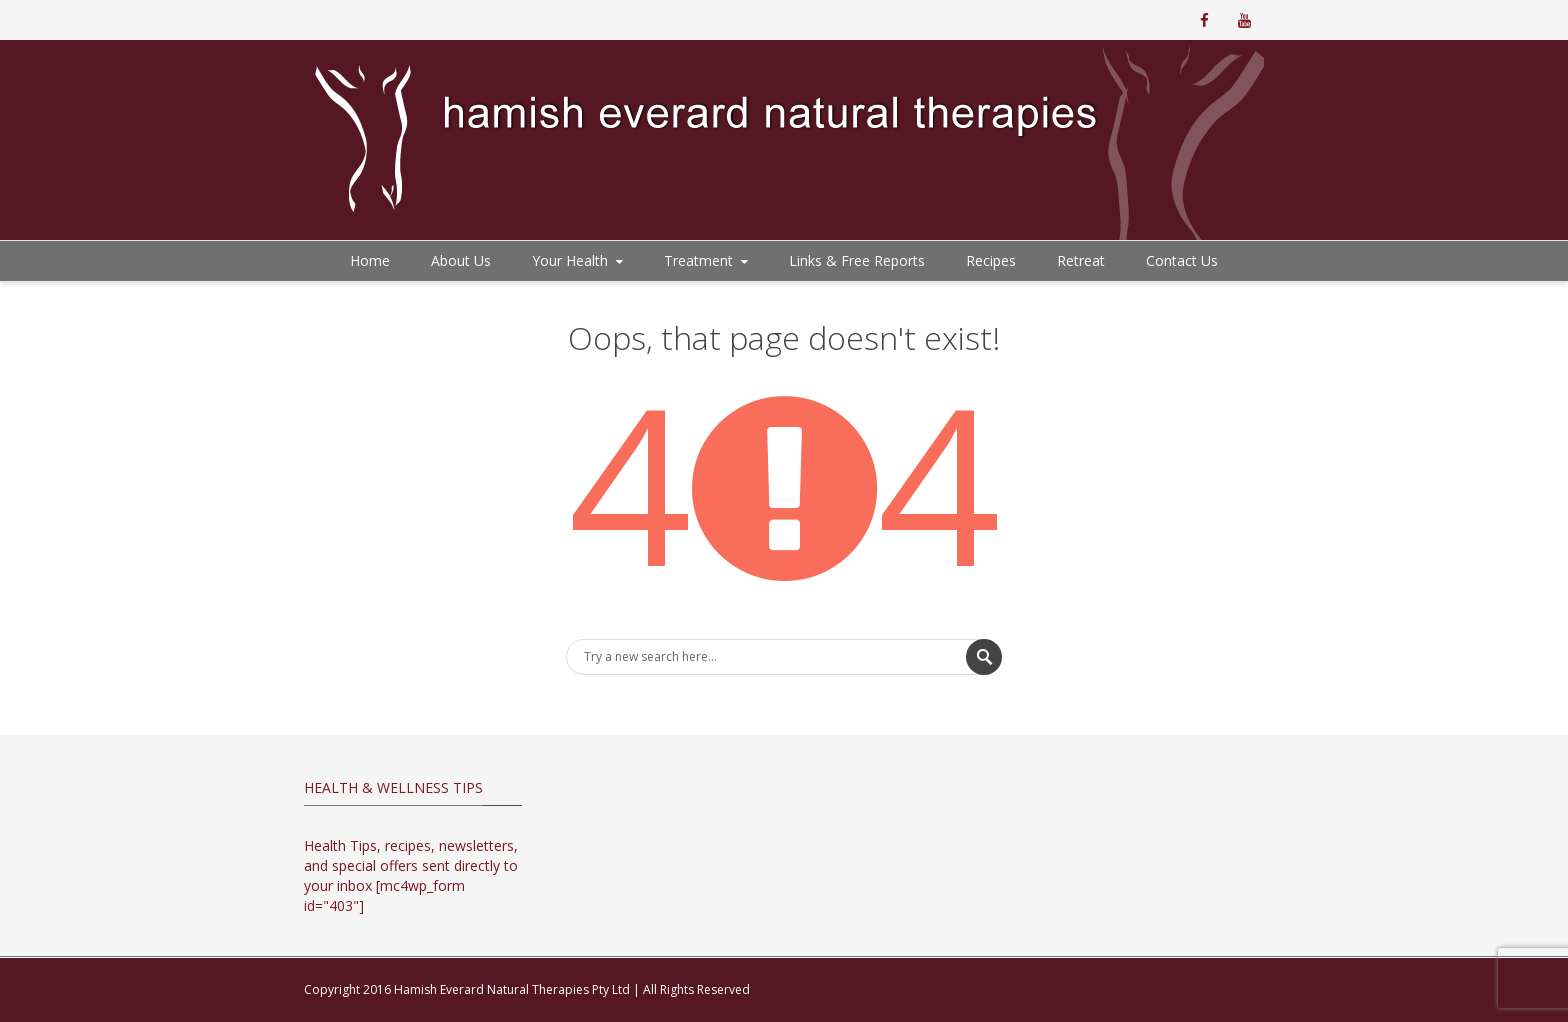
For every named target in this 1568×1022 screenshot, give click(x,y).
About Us (461, 260)
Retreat (1081, 260)
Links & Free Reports (857, 260)
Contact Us (1182, 260)
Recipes (991, 260)
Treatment (708, 260)
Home (370, 260)
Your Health (579, 260)
